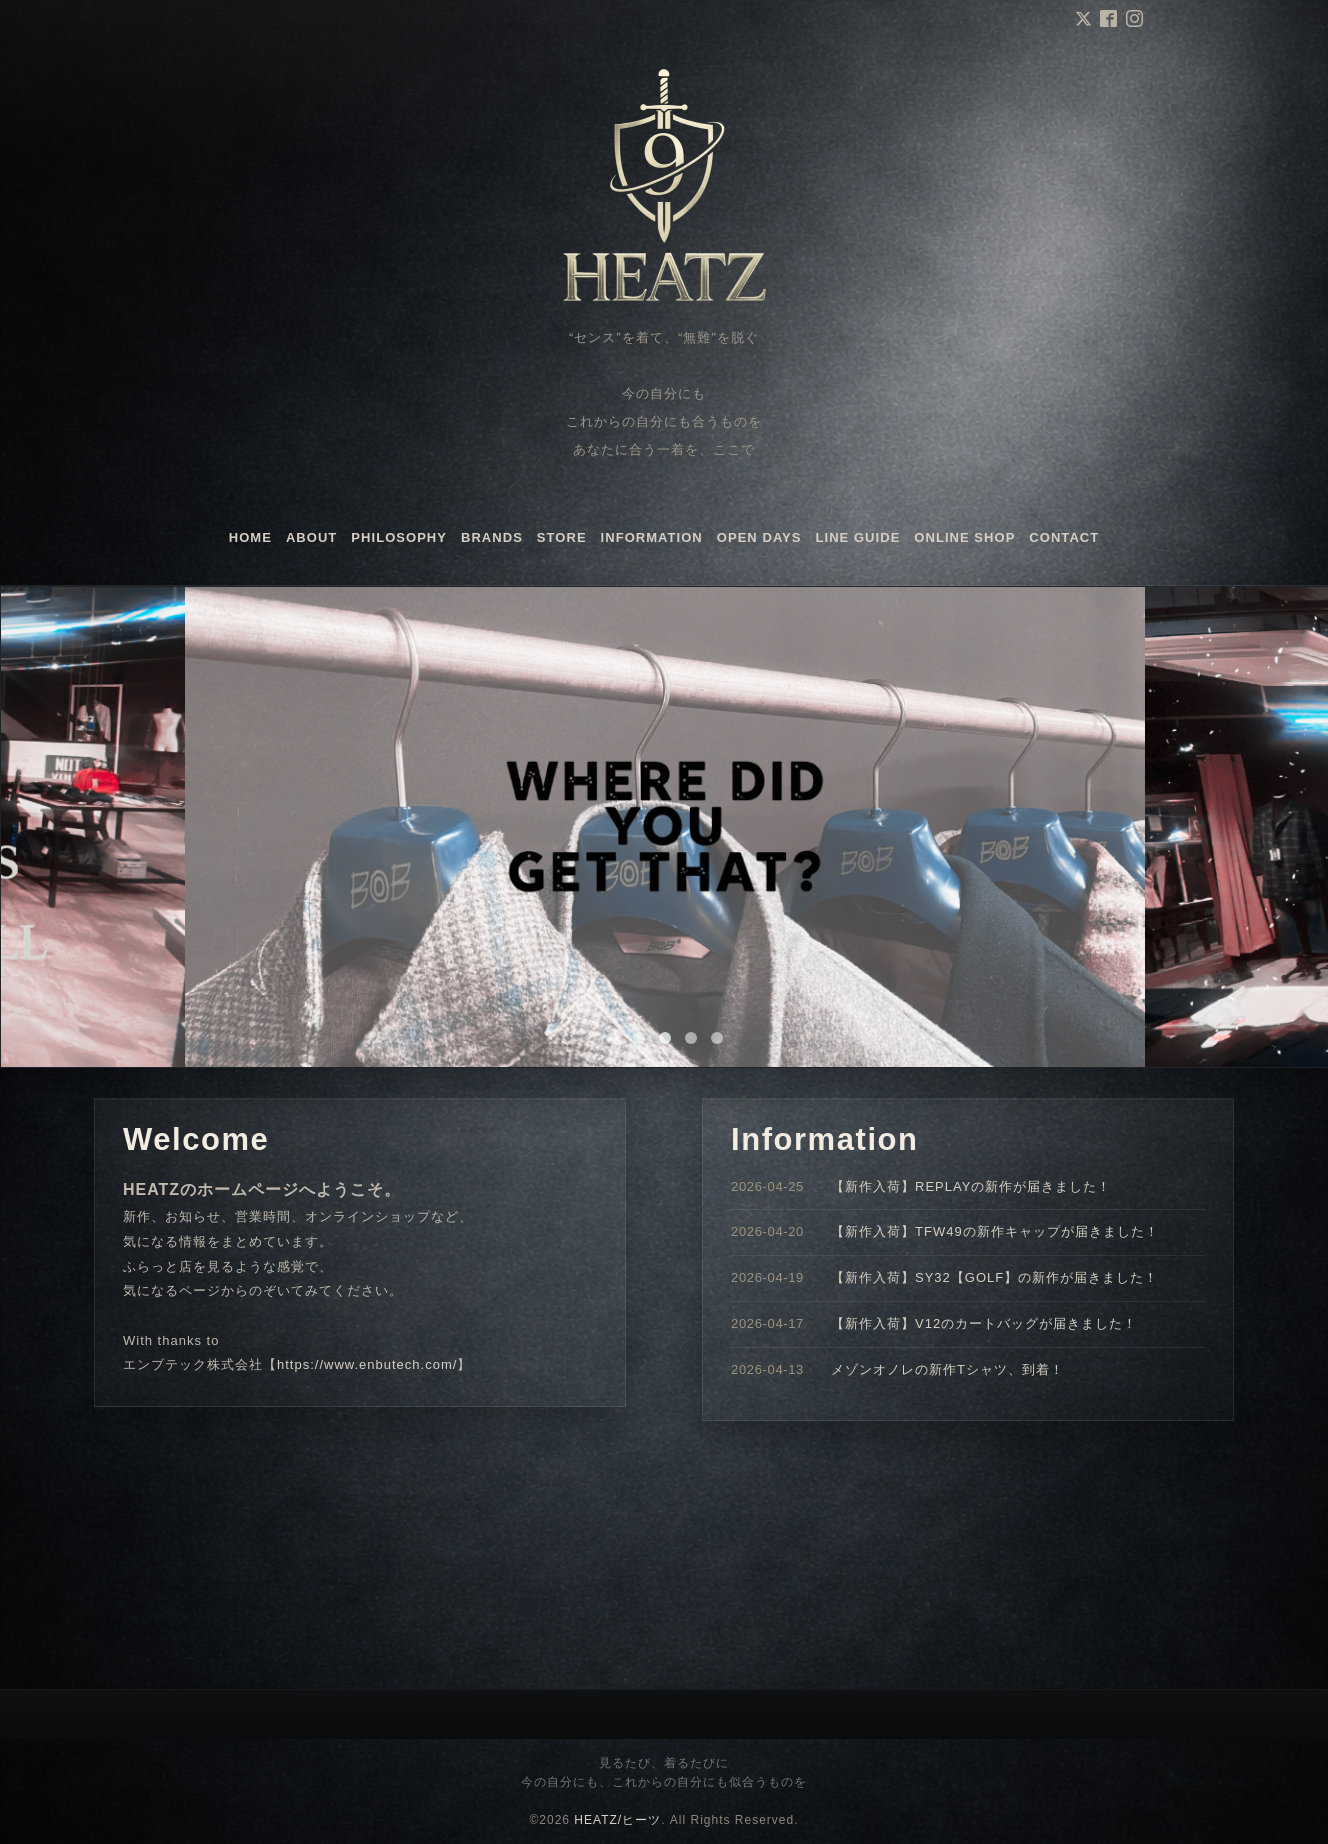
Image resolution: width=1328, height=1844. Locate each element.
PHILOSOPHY (399, 537)
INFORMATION (652, 537)
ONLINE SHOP (964, 537)
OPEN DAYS (759, 537)
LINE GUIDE (858, 537)
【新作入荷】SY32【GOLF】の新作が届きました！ (994, 1277)
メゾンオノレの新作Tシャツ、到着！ (947, 1369)
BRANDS (492, 537)
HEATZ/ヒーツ (617, 1820)
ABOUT (311, 537)
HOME (250, 537)
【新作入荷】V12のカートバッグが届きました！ (984, 1323)
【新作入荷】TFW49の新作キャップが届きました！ (995, 1231)
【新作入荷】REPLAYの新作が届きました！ (971, 1186)
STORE (562, 537)
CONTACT (1064, 537)
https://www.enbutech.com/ (367, 1364)
